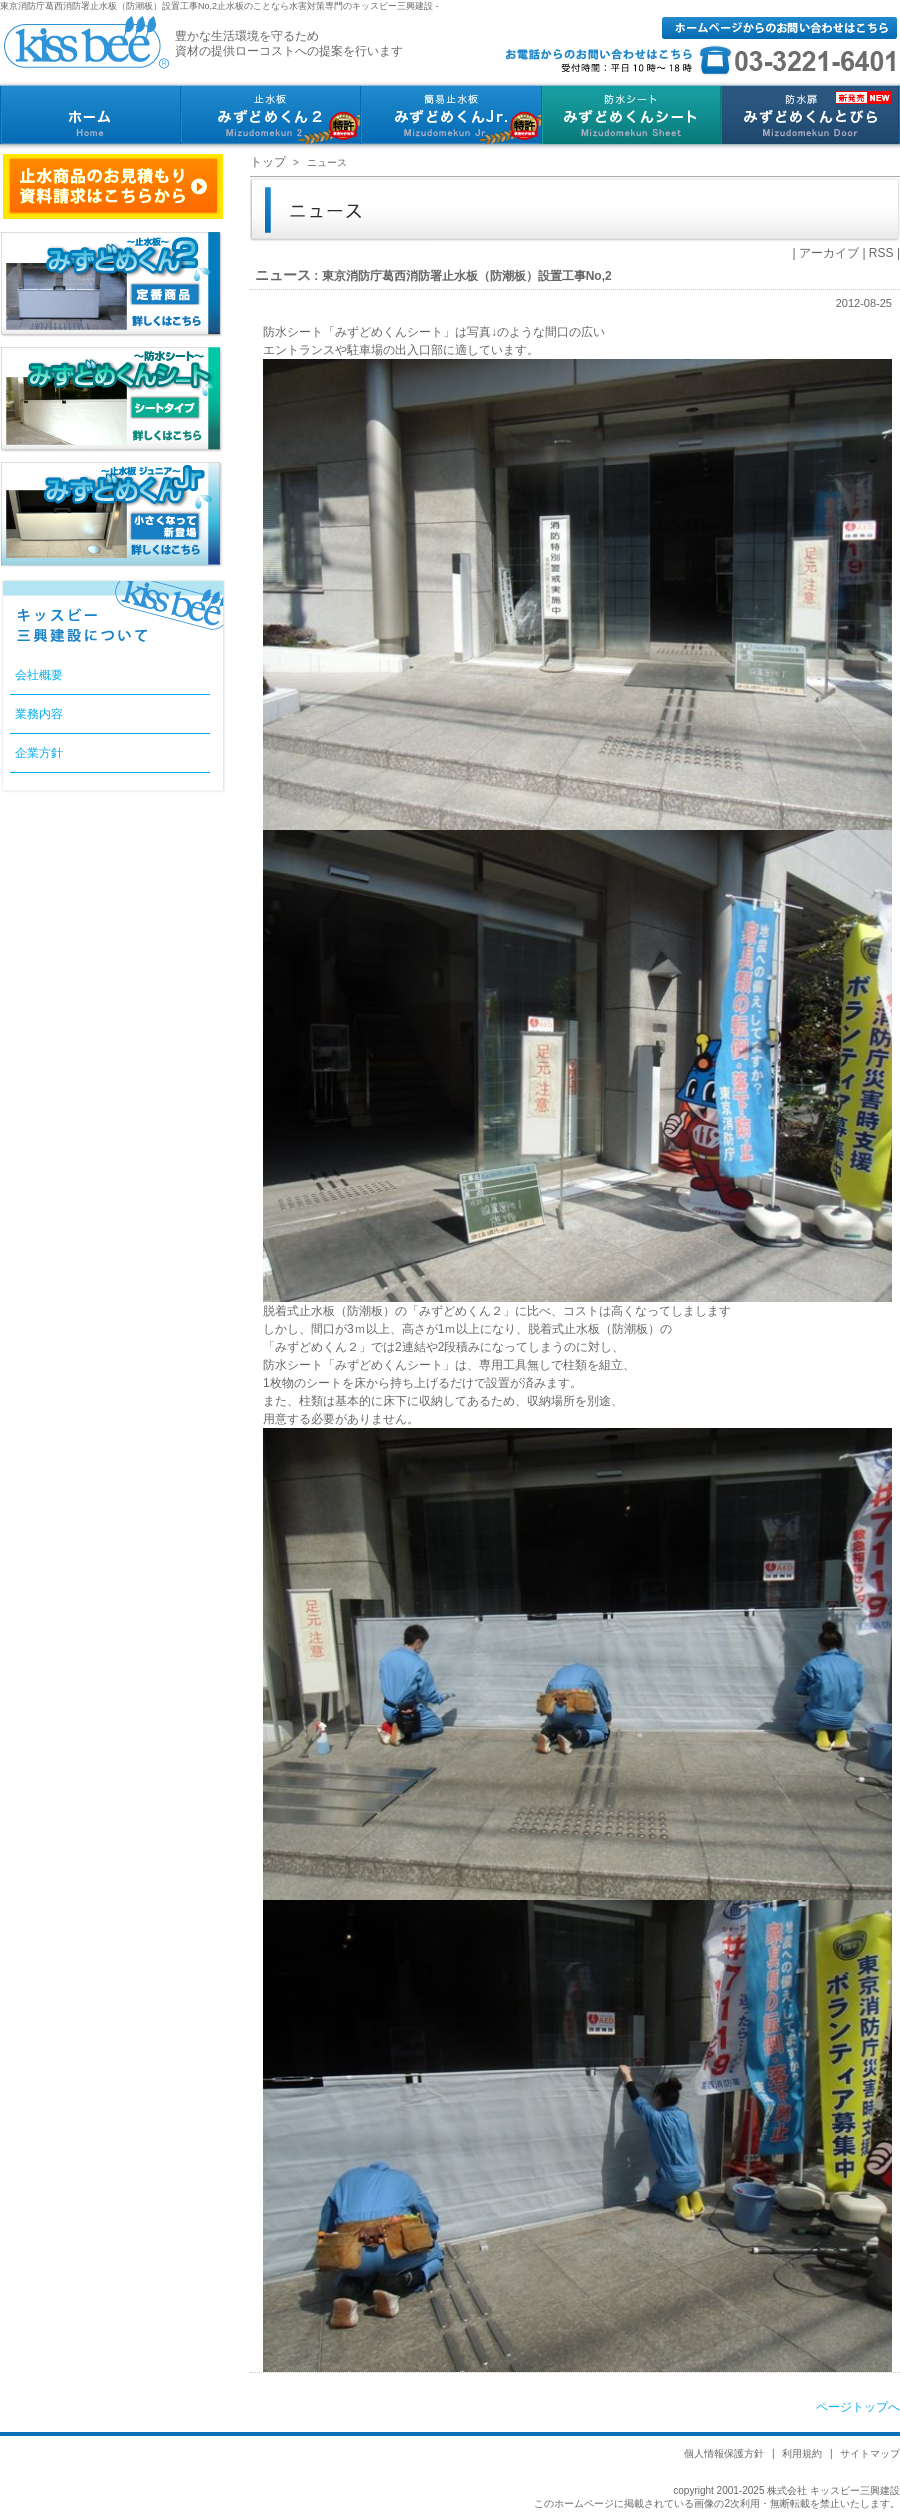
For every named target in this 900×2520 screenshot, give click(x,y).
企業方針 (39, 753)
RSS (881, 253)
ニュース (283, 275)
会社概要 (39, 675)
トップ (268, 162)
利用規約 (802, 2453)
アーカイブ (829, 253)
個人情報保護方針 (724, 2453)
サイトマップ (870, 2453)
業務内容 (39, 714)
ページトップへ (858, 2407)
